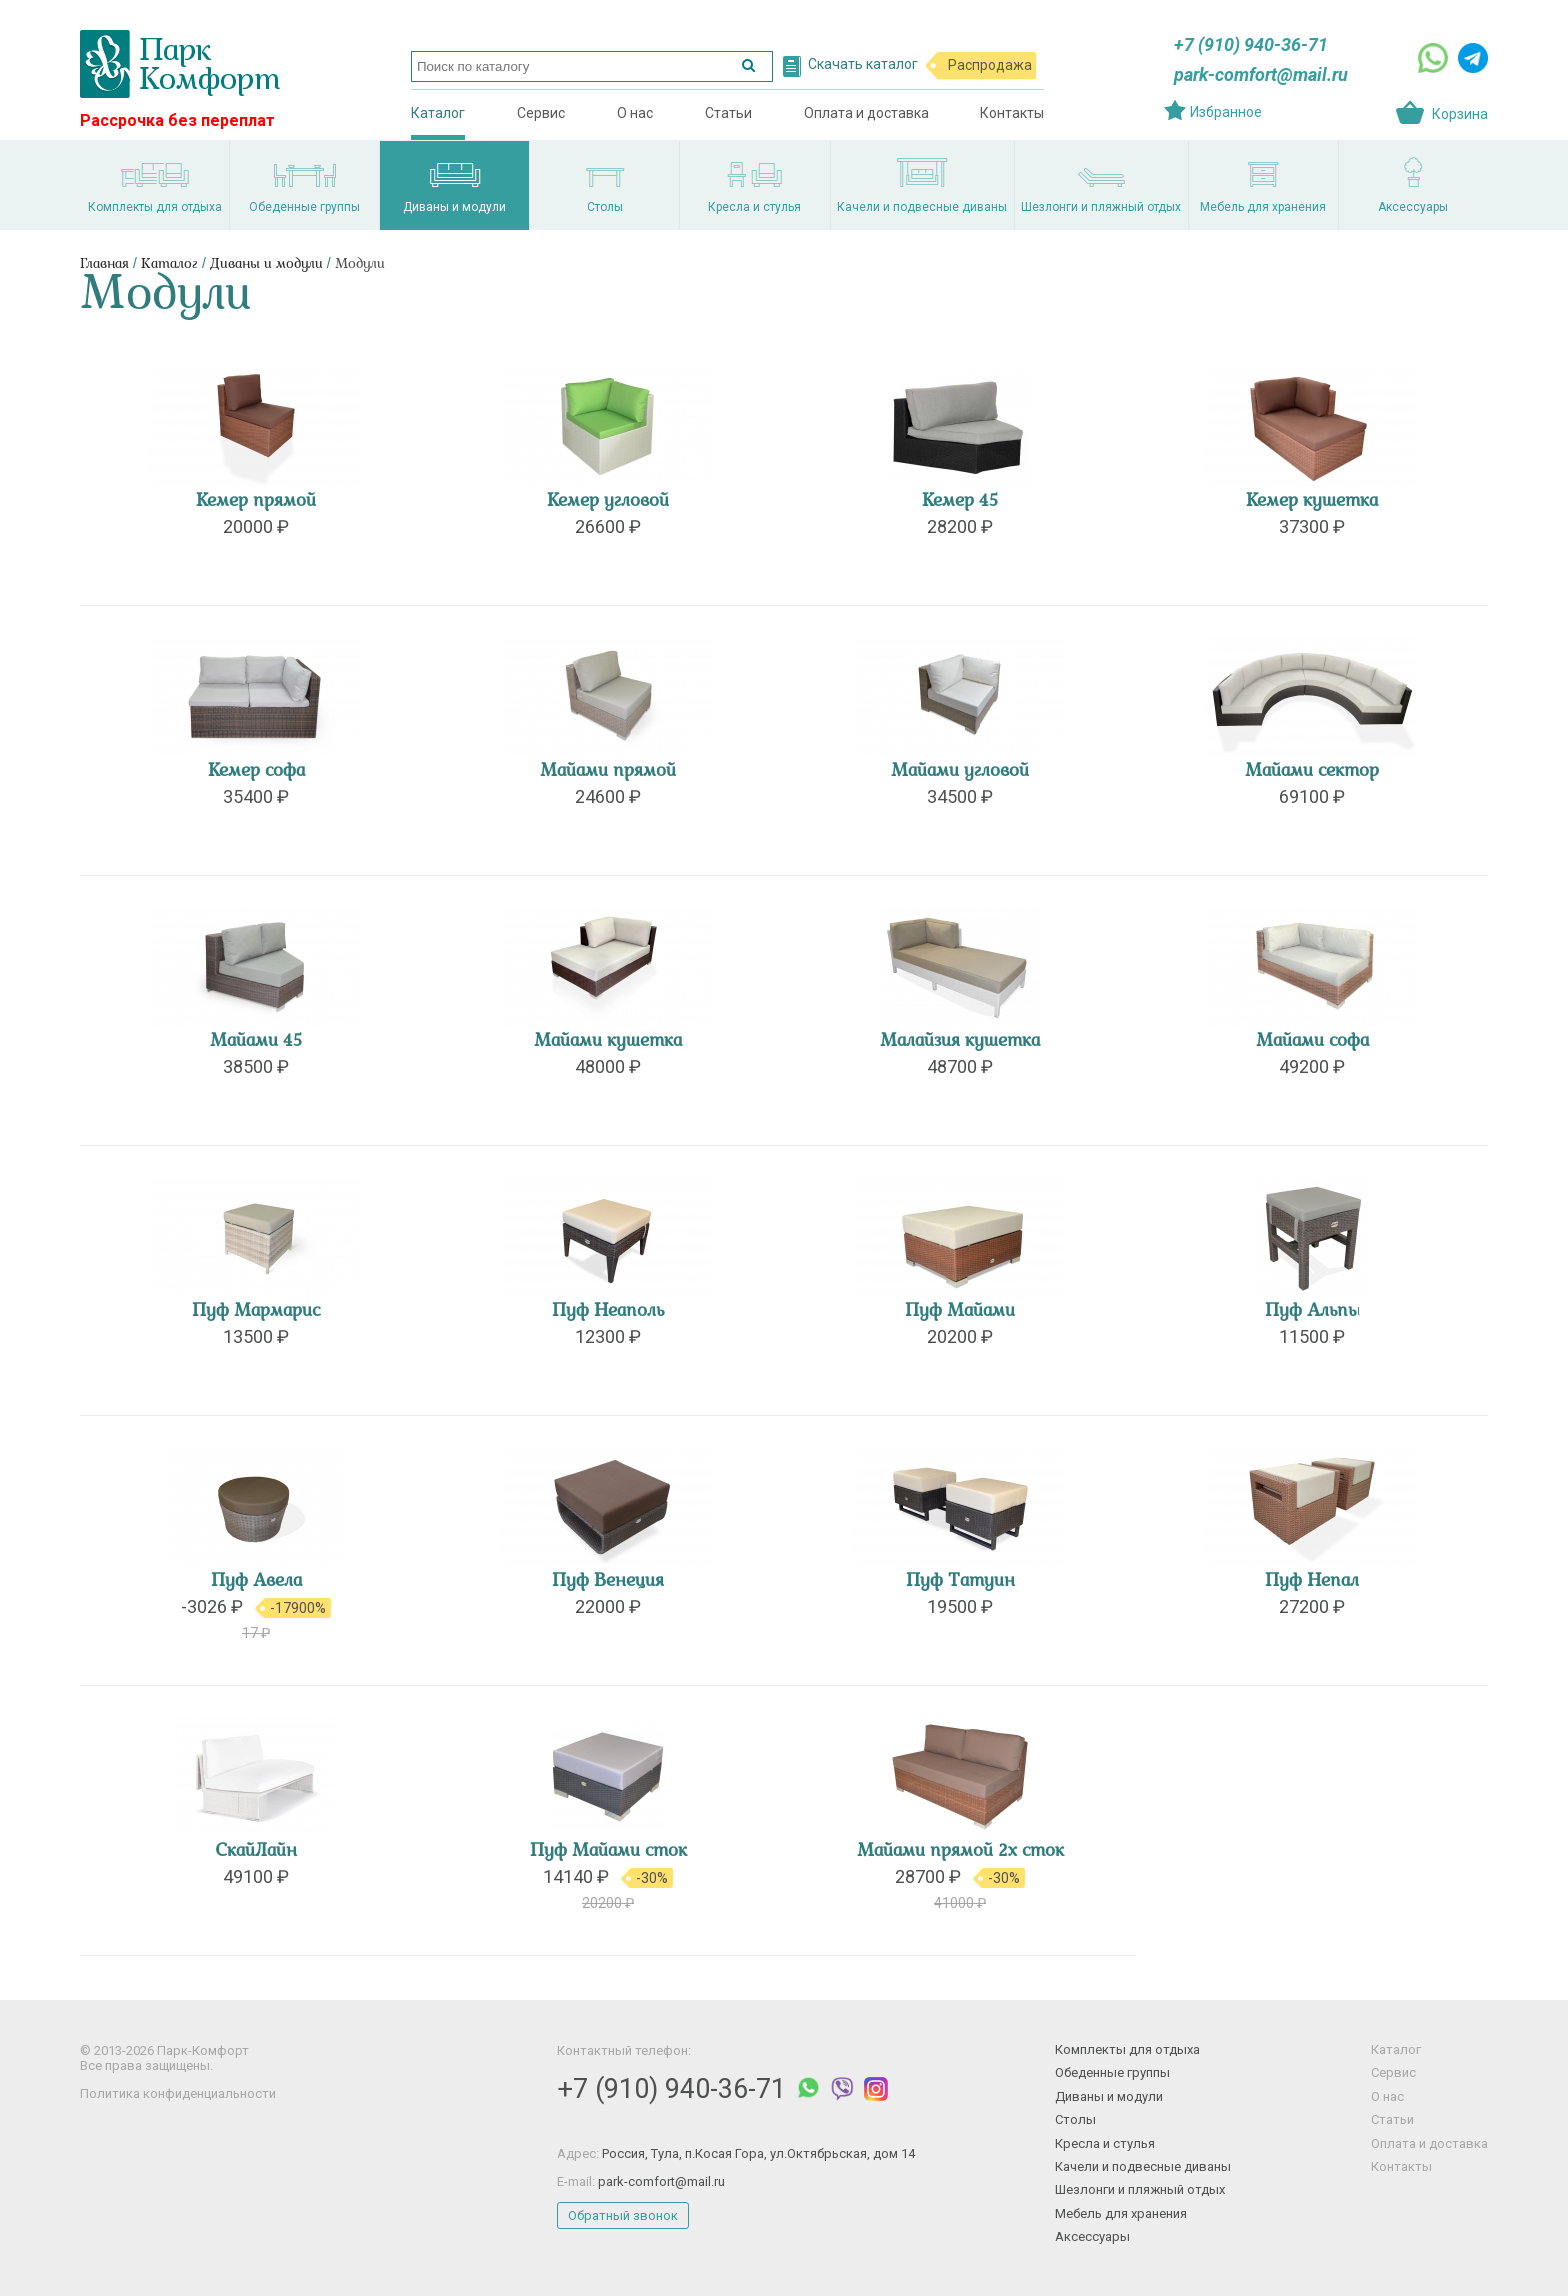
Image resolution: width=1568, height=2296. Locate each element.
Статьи (728, 113)
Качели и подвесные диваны (1143, 2166)
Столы (1075, 2119)
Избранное (1226, 112)
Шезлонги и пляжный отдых (1140, 2189)
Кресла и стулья (1105, 2143)
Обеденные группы (1112, 2072)
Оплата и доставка (866, 113)
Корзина (1460, 114)
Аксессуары (1092, 2236)
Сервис (541, 113)
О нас (635, 113)
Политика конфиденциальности (178, 2093)
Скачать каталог (863, 64)
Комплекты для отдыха (1127, 2049)
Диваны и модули (266, 264)
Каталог (438, 113)
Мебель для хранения (1121, 2213)
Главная (104, 264)
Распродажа (990, 65)
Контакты (1012, 113)
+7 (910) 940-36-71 (1251, 44)
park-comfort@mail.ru (1261, 74)
